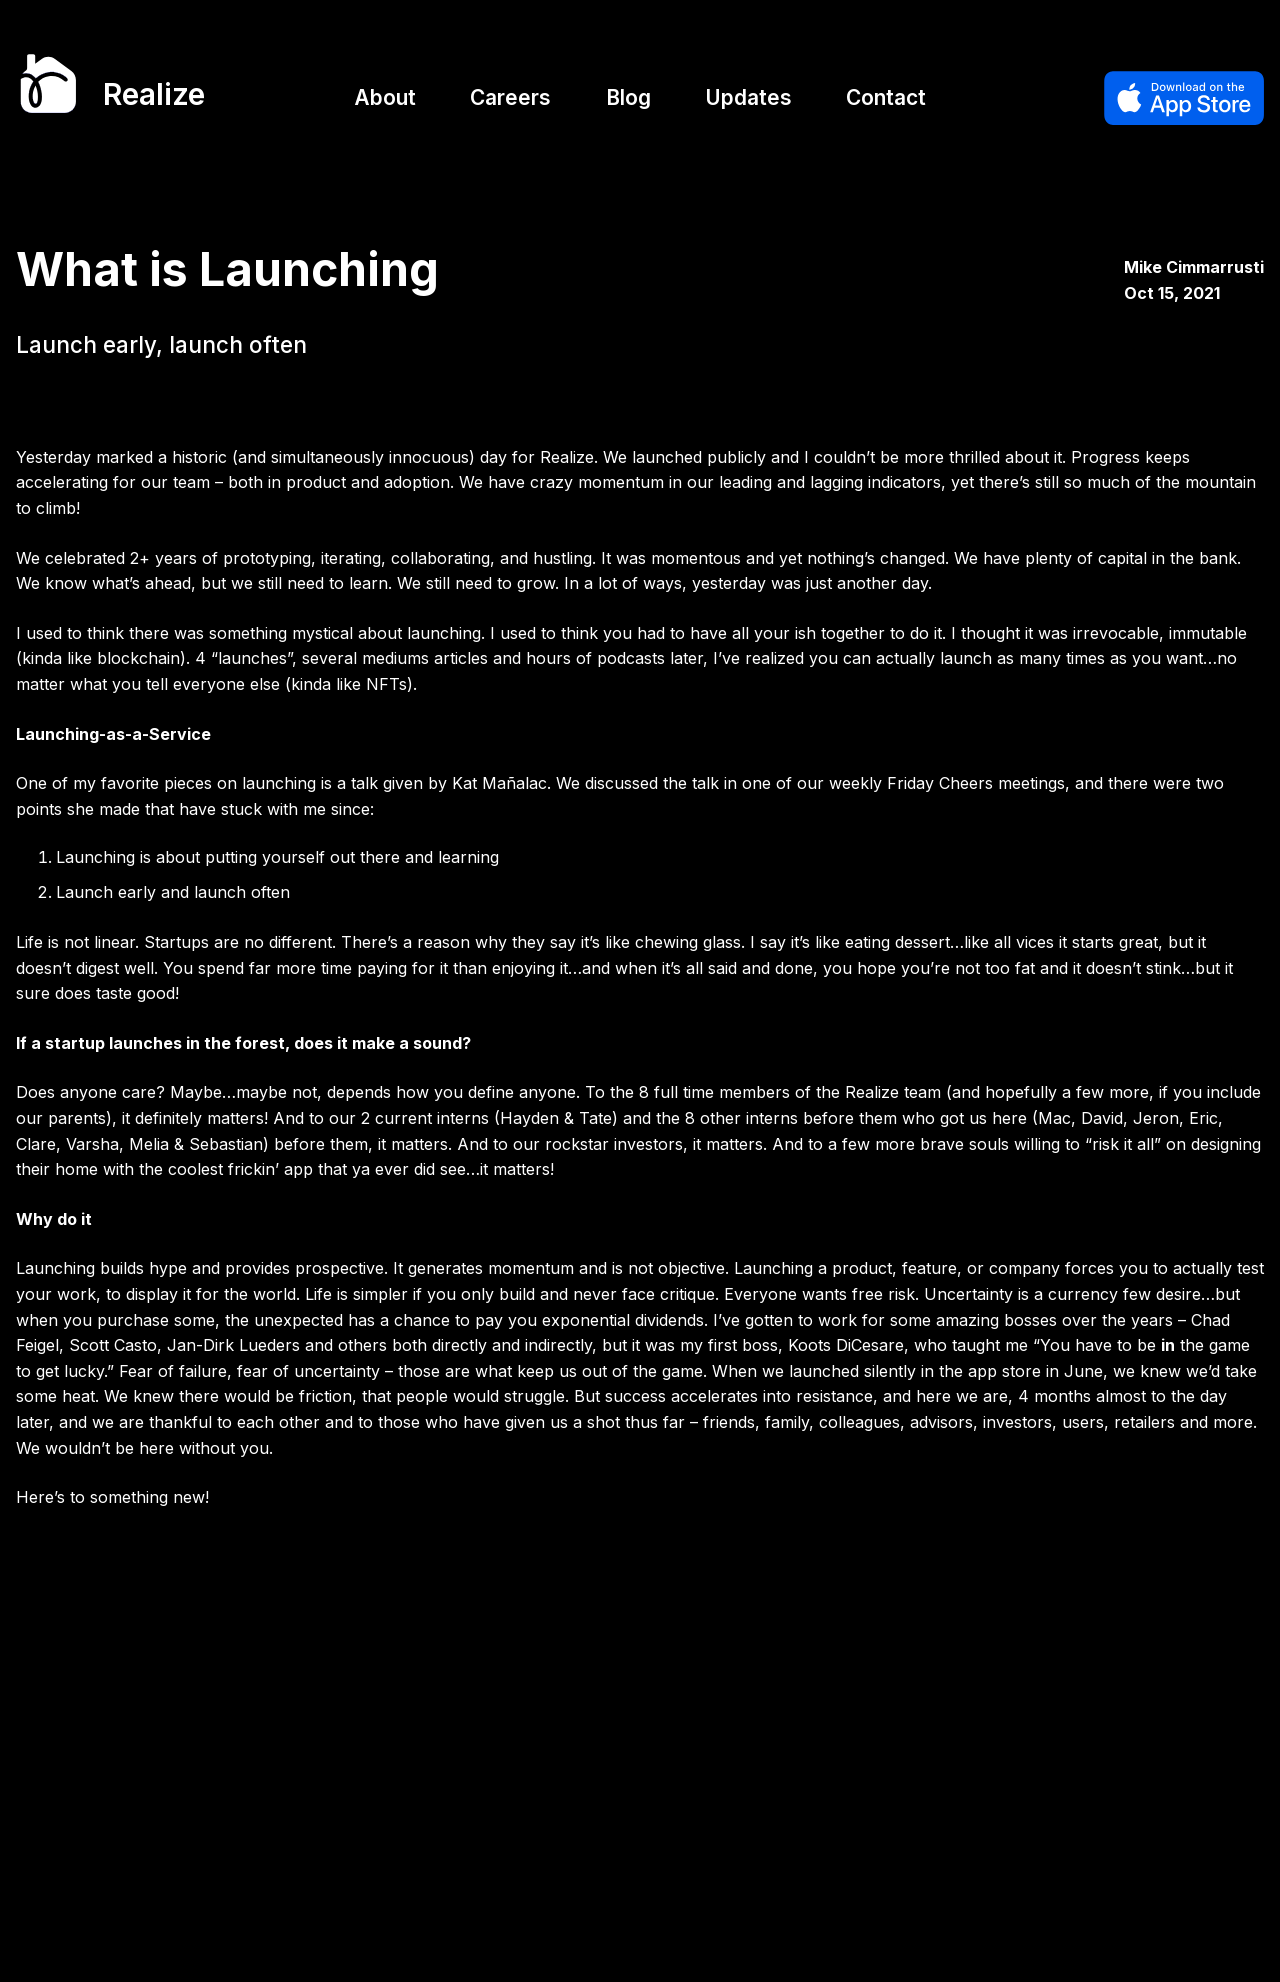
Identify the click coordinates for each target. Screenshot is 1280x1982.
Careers (510, 97)
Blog (628, 97)
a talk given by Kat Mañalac (442, 783)
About (385, 97)
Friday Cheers (940, 783)
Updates (748, 97)
